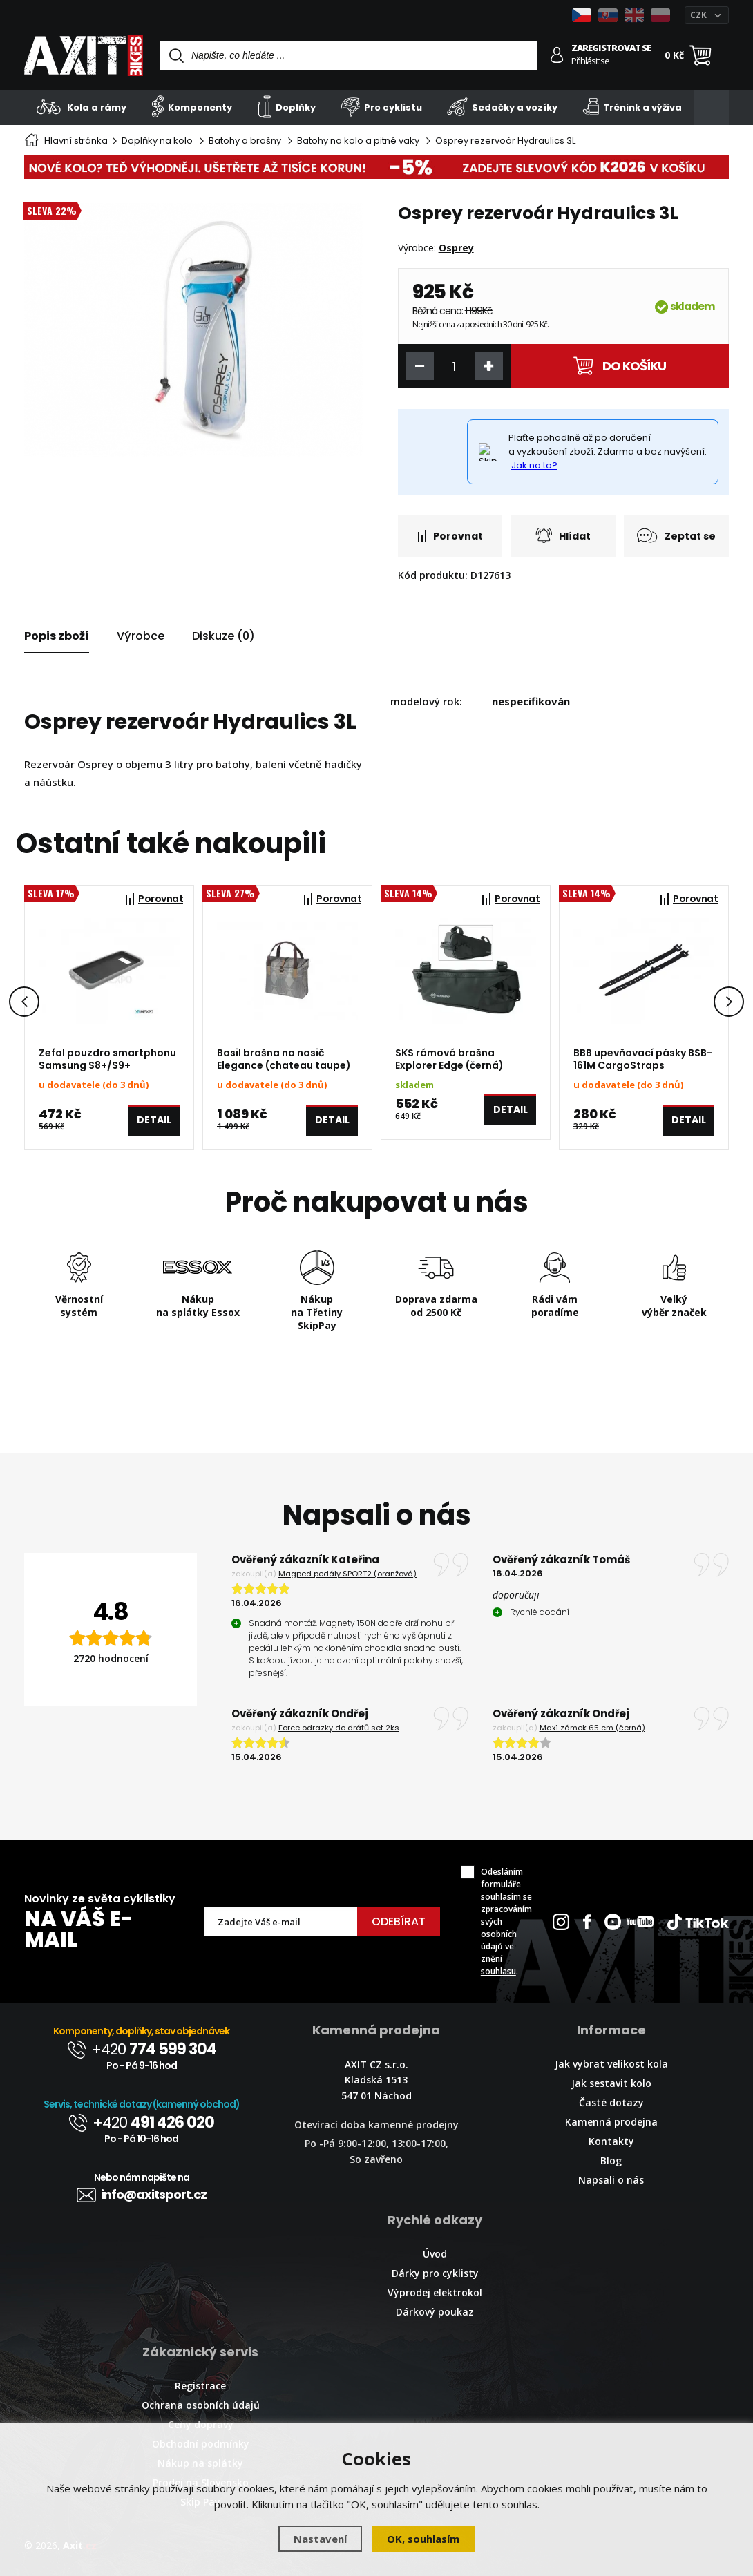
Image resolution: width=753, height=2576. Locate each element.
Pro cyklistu (381, 106)
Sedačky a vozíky (502, 106)
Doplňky (286, 106)
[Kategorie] (711, 107)
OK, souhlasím (423, 2539)
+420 (141, 2049)
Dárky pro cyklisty (435, 2273)
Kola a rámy (81, 106)
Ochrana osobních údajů (201, 2405)
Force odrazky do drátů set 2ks (338, 1727)
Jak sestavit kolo (611, 2083)
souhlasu (498, 1971)
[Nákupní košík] (700, 55)
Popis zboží (56, 636)
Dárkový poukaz (435, 2311)
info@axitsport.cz (142, 2194)
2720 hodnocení (111, 1658)
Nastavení (320, 2539)
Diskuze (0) (223, 636)
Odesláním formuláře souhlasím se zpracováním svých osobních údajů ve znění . (506, 1921)
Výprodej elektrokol (435, 2292)
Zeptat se (676, 535)
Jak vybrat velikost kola (611, 2063)
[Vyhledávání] (348, 55)
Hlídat (563, 535)
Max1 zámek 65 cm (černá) (592, 1727)
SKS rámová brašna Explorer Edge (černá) (449, 1059)
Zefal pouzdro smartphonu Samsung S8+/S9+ (107, 1059)
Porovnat (450, 536)
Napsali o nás (611, 2179)
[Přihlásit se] (557, 55)
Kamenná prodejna (611, 2121)
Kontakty (611, 2141)
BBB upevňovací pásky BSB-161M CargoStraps (642, 1059)
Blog (611, 2160)
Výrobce (140, 636)
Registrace (200, 2385)
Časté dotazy (611, 2102)
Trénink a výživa (632, 106)
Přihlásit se (590, 61)
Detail (154, 1125)
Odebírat (399, 1921)
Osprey (456, 247)
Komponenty (192, 106)
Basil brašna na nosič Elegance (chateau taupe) (284, 1059)
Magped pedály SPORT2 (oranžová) (347, 1573)
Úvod (435, 2253)
